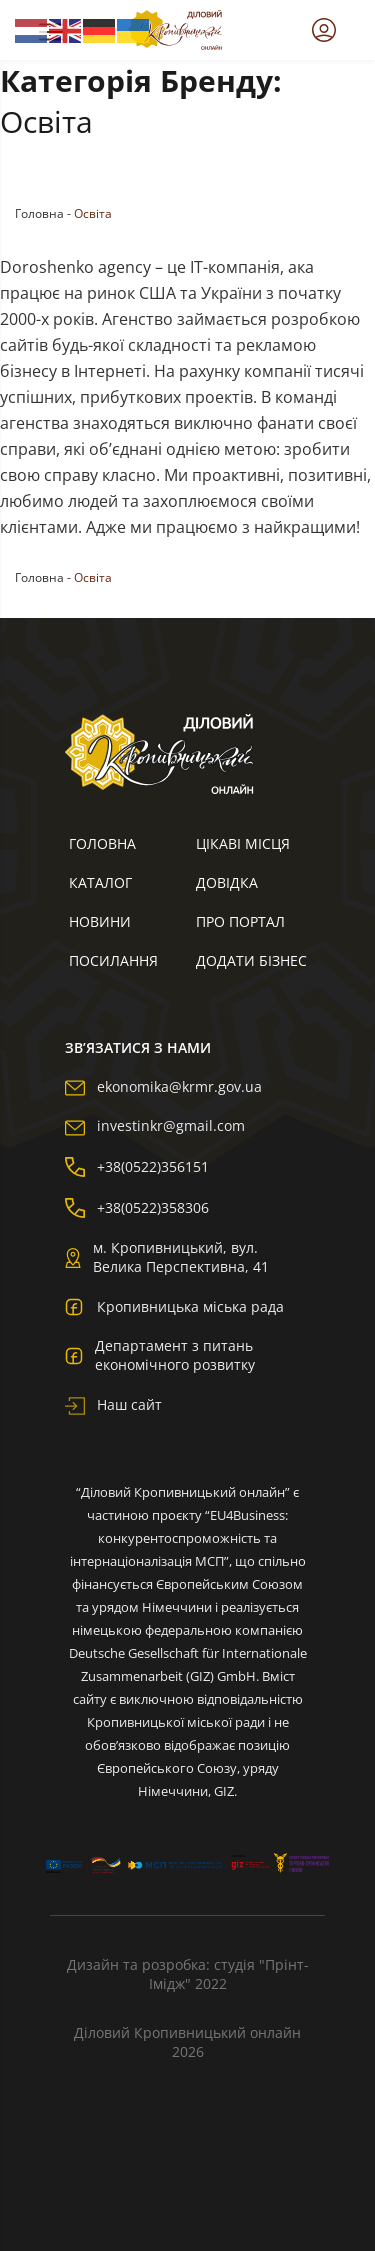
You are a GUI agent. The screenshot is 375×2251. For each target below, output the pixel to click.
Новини (100, 921)
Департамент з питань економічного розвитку (160, 1355)
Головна (39, 213)
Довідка (227, 882)
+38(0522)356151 (137, 1166)
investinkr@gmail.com (155, 1125)
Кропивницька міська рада (174, 1306)
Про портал (240, 921)
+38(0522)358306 (137, 1207)
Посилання (113, 960)
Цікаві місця (243, 843)
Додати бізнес (251, 960)
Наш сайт (113, 1404)
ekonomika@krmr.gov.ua (163, 1086)
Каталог (100, 882)
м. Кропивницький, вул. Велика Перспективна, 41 (167, 1257)
